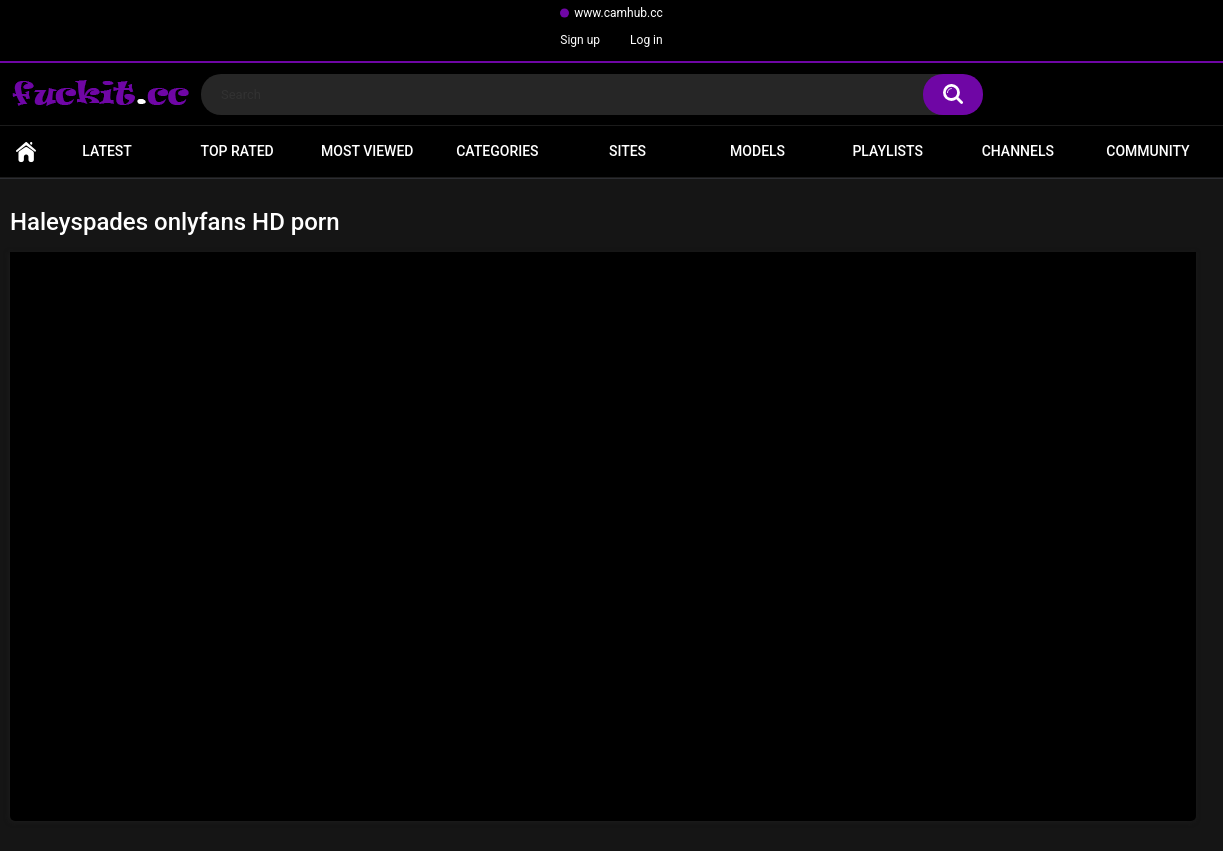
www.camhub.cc (618, 13)
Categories (497, 151)
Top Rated (237, 151)
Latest (107, 151)
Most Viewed (367, 151)
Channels (1018, 151)
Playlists (887, 151)
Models (757, 151)
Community (1147, 151)
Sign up (580, 40)
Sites (627, 151)
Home (26, 151)
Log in (646, 40)
